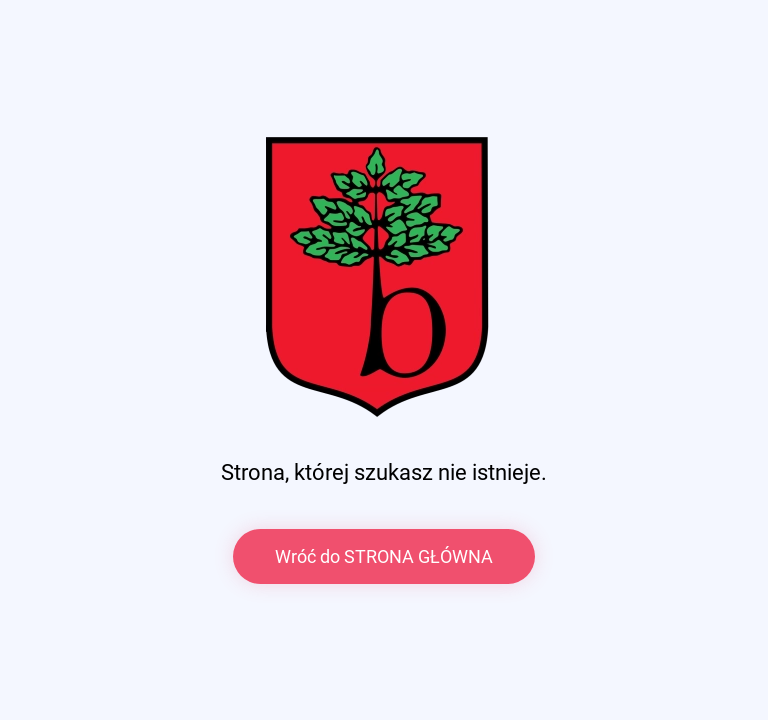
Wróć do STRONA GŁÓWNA (384, 556)
